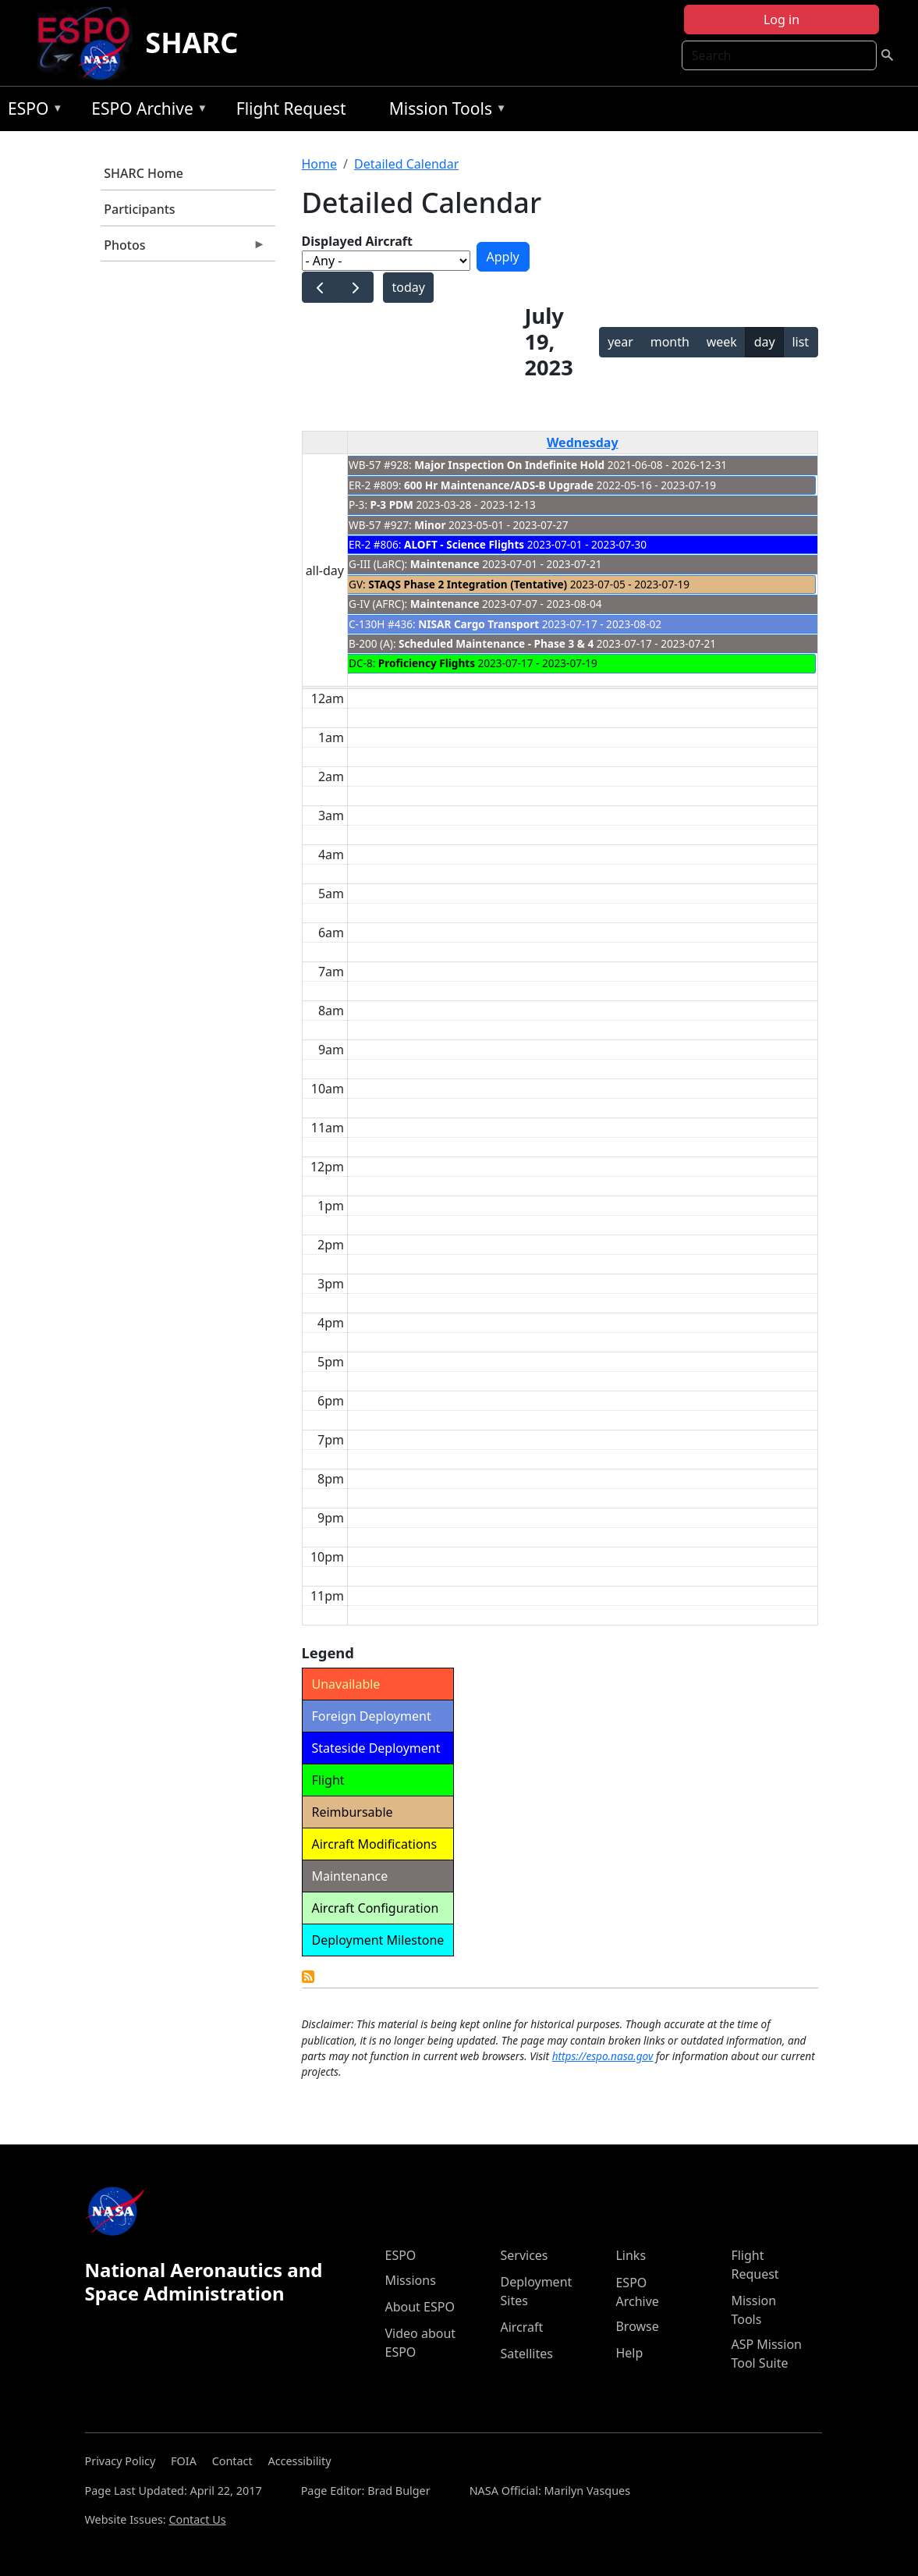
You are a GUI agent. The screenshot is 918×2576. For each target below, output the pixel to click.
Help (629, 2352)
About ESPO (419, 2306)
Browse (636, 2326)
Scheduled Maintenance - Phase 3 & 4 (496, 643)
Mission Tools (444, 111)
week (722, 341)
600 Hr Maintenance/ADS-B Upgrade (499, 485)
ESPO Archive (145, 111)
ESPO (31, 111)
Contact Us (196, 2519)
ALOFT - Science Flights (464, 544)
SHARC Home (143, 173)
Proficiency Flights (426, 663)
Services (524, 2255)
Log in (781, 19)
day (764, 341)
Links (630, 2255)
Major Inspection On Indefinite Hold (509, 464)
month (669, 341)
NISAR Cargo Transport (478, 623)
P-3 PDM (391, 504)
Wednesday (582, 442)
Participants (139, 209)
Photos (183, 248)
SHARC (191, 42)
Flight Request (291, 108)
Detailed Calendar (406, 163)
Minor (429, 524)
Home (320, 163)
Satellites (526, 2353)
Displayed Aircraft (357, 241)
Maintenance (445, 563)
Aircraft (521, 2327)
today (408, 287)
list (800, 341)
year (620, 341)
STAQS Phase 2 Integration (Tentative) (467, 584)
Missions (410, 2280)
